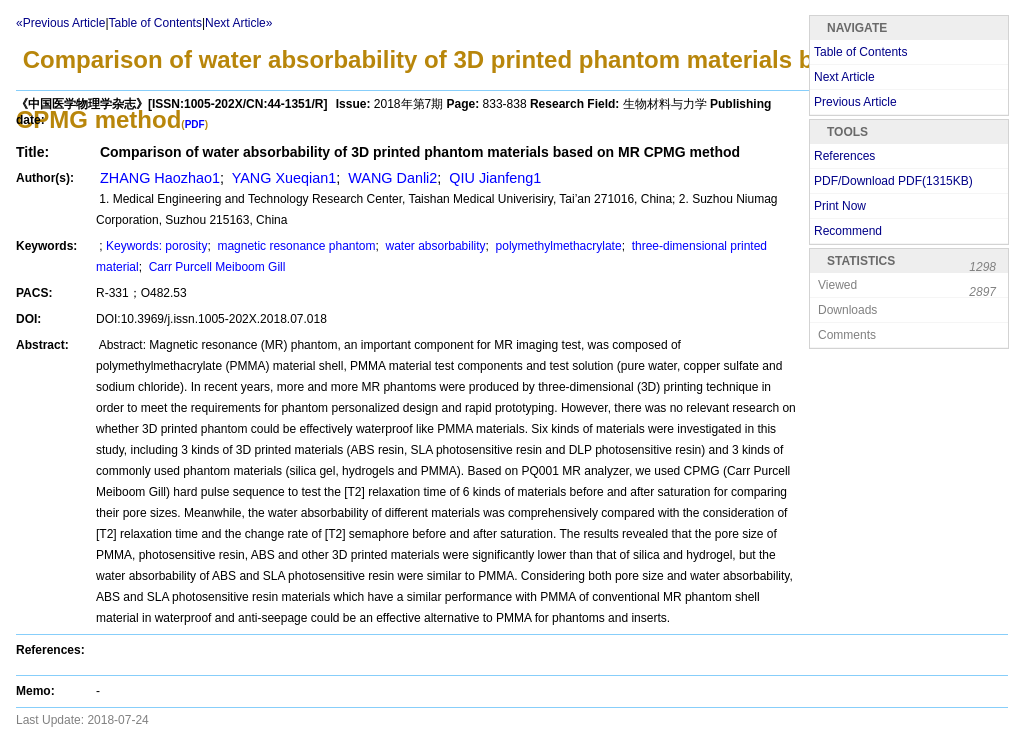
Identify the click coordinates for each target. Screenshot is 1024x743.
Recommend (848, 231)
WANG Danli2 (390, 178)
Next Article (844, 77)
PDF (195, 124)
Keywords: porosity (156, 246)
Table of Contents (155, 23)
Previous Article (855, 102)
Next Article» (238, 23)
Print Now (840, 206)
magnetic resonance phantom (294, 246)
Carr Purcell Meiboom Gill (215, 267)
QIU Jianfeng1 (493, 178)
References (844, 156)
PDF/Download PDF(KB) (893, 181)
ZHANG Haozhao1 (158, 178)
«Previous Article (60, 23)
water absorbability (433, 246)
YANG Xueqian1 (282, 178)
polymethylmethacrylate (556, 246)
